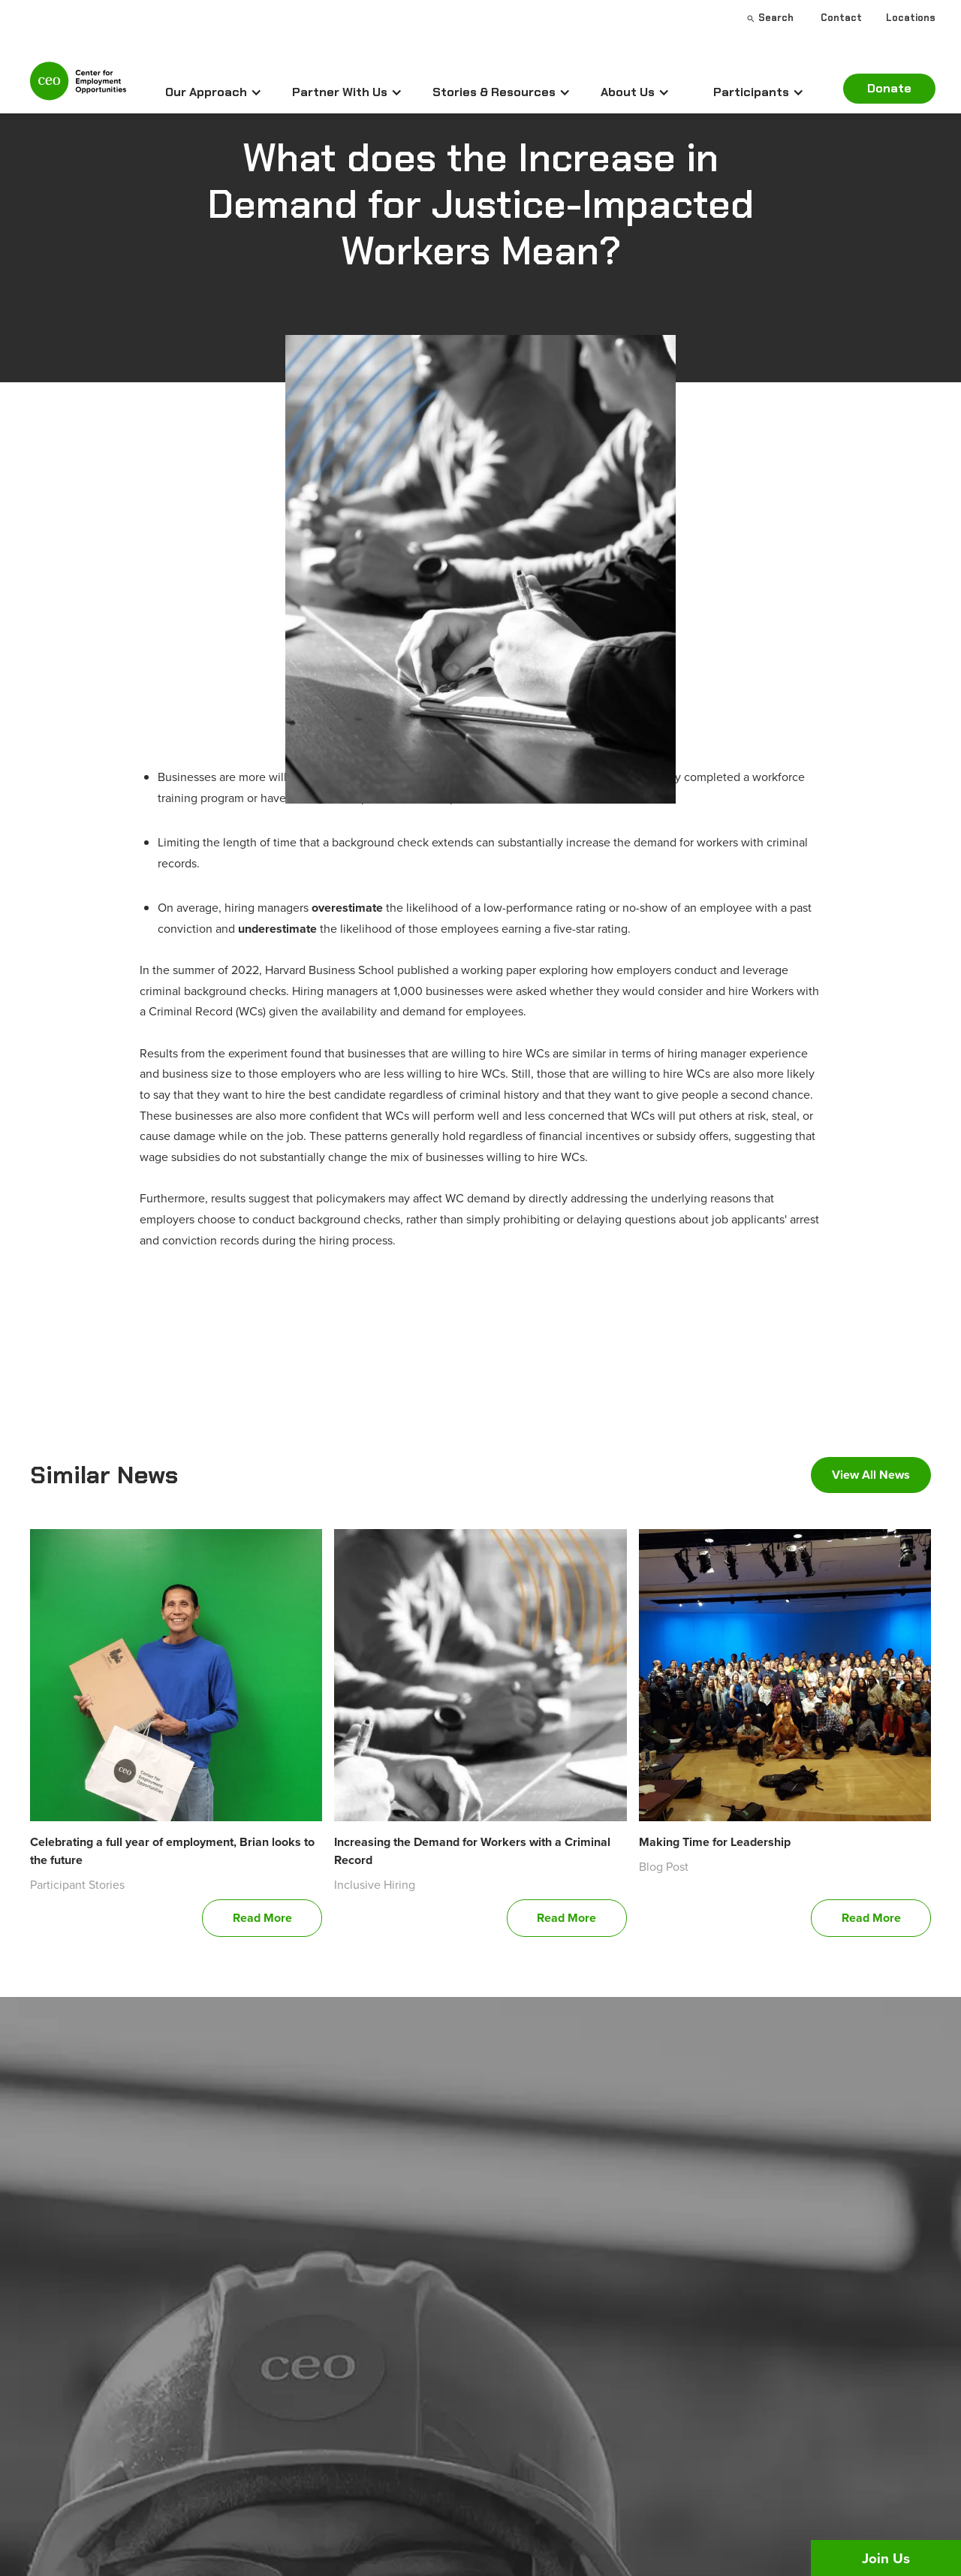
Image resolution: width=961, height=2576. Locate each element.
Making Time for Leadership (715, 1842)
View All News (871, 1474)
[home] (78, 87)
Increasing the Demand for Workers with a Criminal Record (472, 1851)
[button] (213, 92)
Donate (889, 88)
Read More (262, 1917)
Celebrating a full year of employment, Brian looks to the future (172, 1851)
